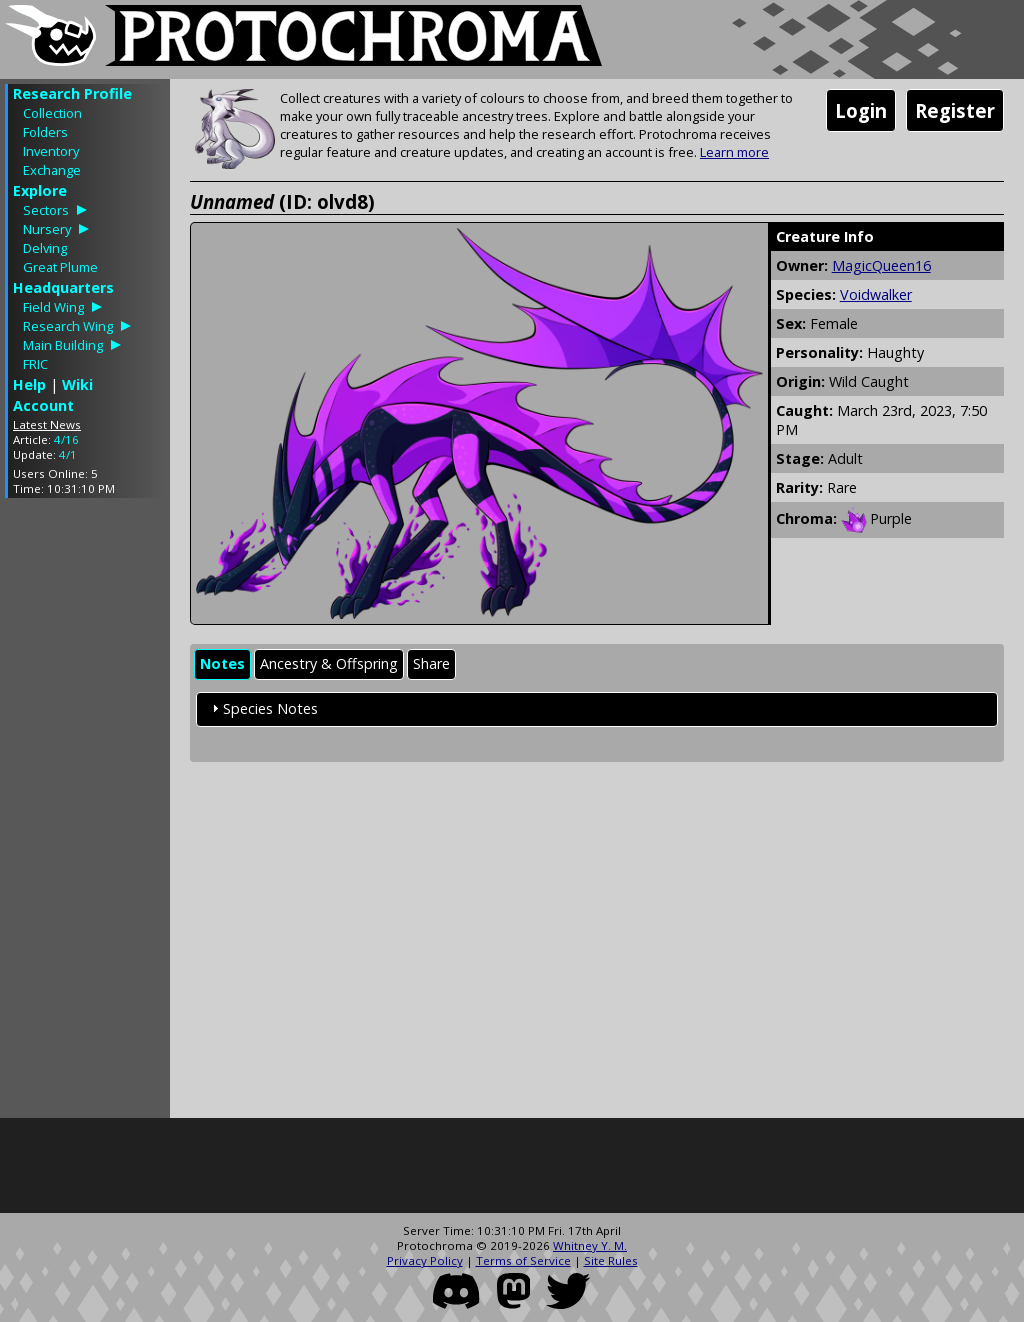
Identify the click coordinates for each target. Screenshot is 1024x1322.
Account (43, 405)
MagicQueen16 (881, 265)
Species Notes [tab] (262, 708)
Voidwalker (876, 294)
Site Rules (611, 1260)
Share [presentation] (431, 663)
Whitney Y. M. (590, 1245)
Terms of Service (523, 1260)
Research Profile (72, 93)
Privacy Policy (425, 1260)
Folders (45, 132)
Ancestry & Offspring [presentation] (329, 663)
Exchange (52, 170)
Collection (52, 113)
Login (861, 110)
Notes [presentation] (222, 663)
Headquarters (63, 287)
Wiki (77, 384)
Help (29, 384)
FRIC (35, 364)
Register (955, 110)
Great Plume (60, 267)
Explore (40, 190)
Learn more (734, 152)
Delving (45, 248)
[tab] (222, 664)
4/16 (66, 439)
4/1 (68, 454)
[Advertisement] (85, 813)
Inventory (51, 151)
